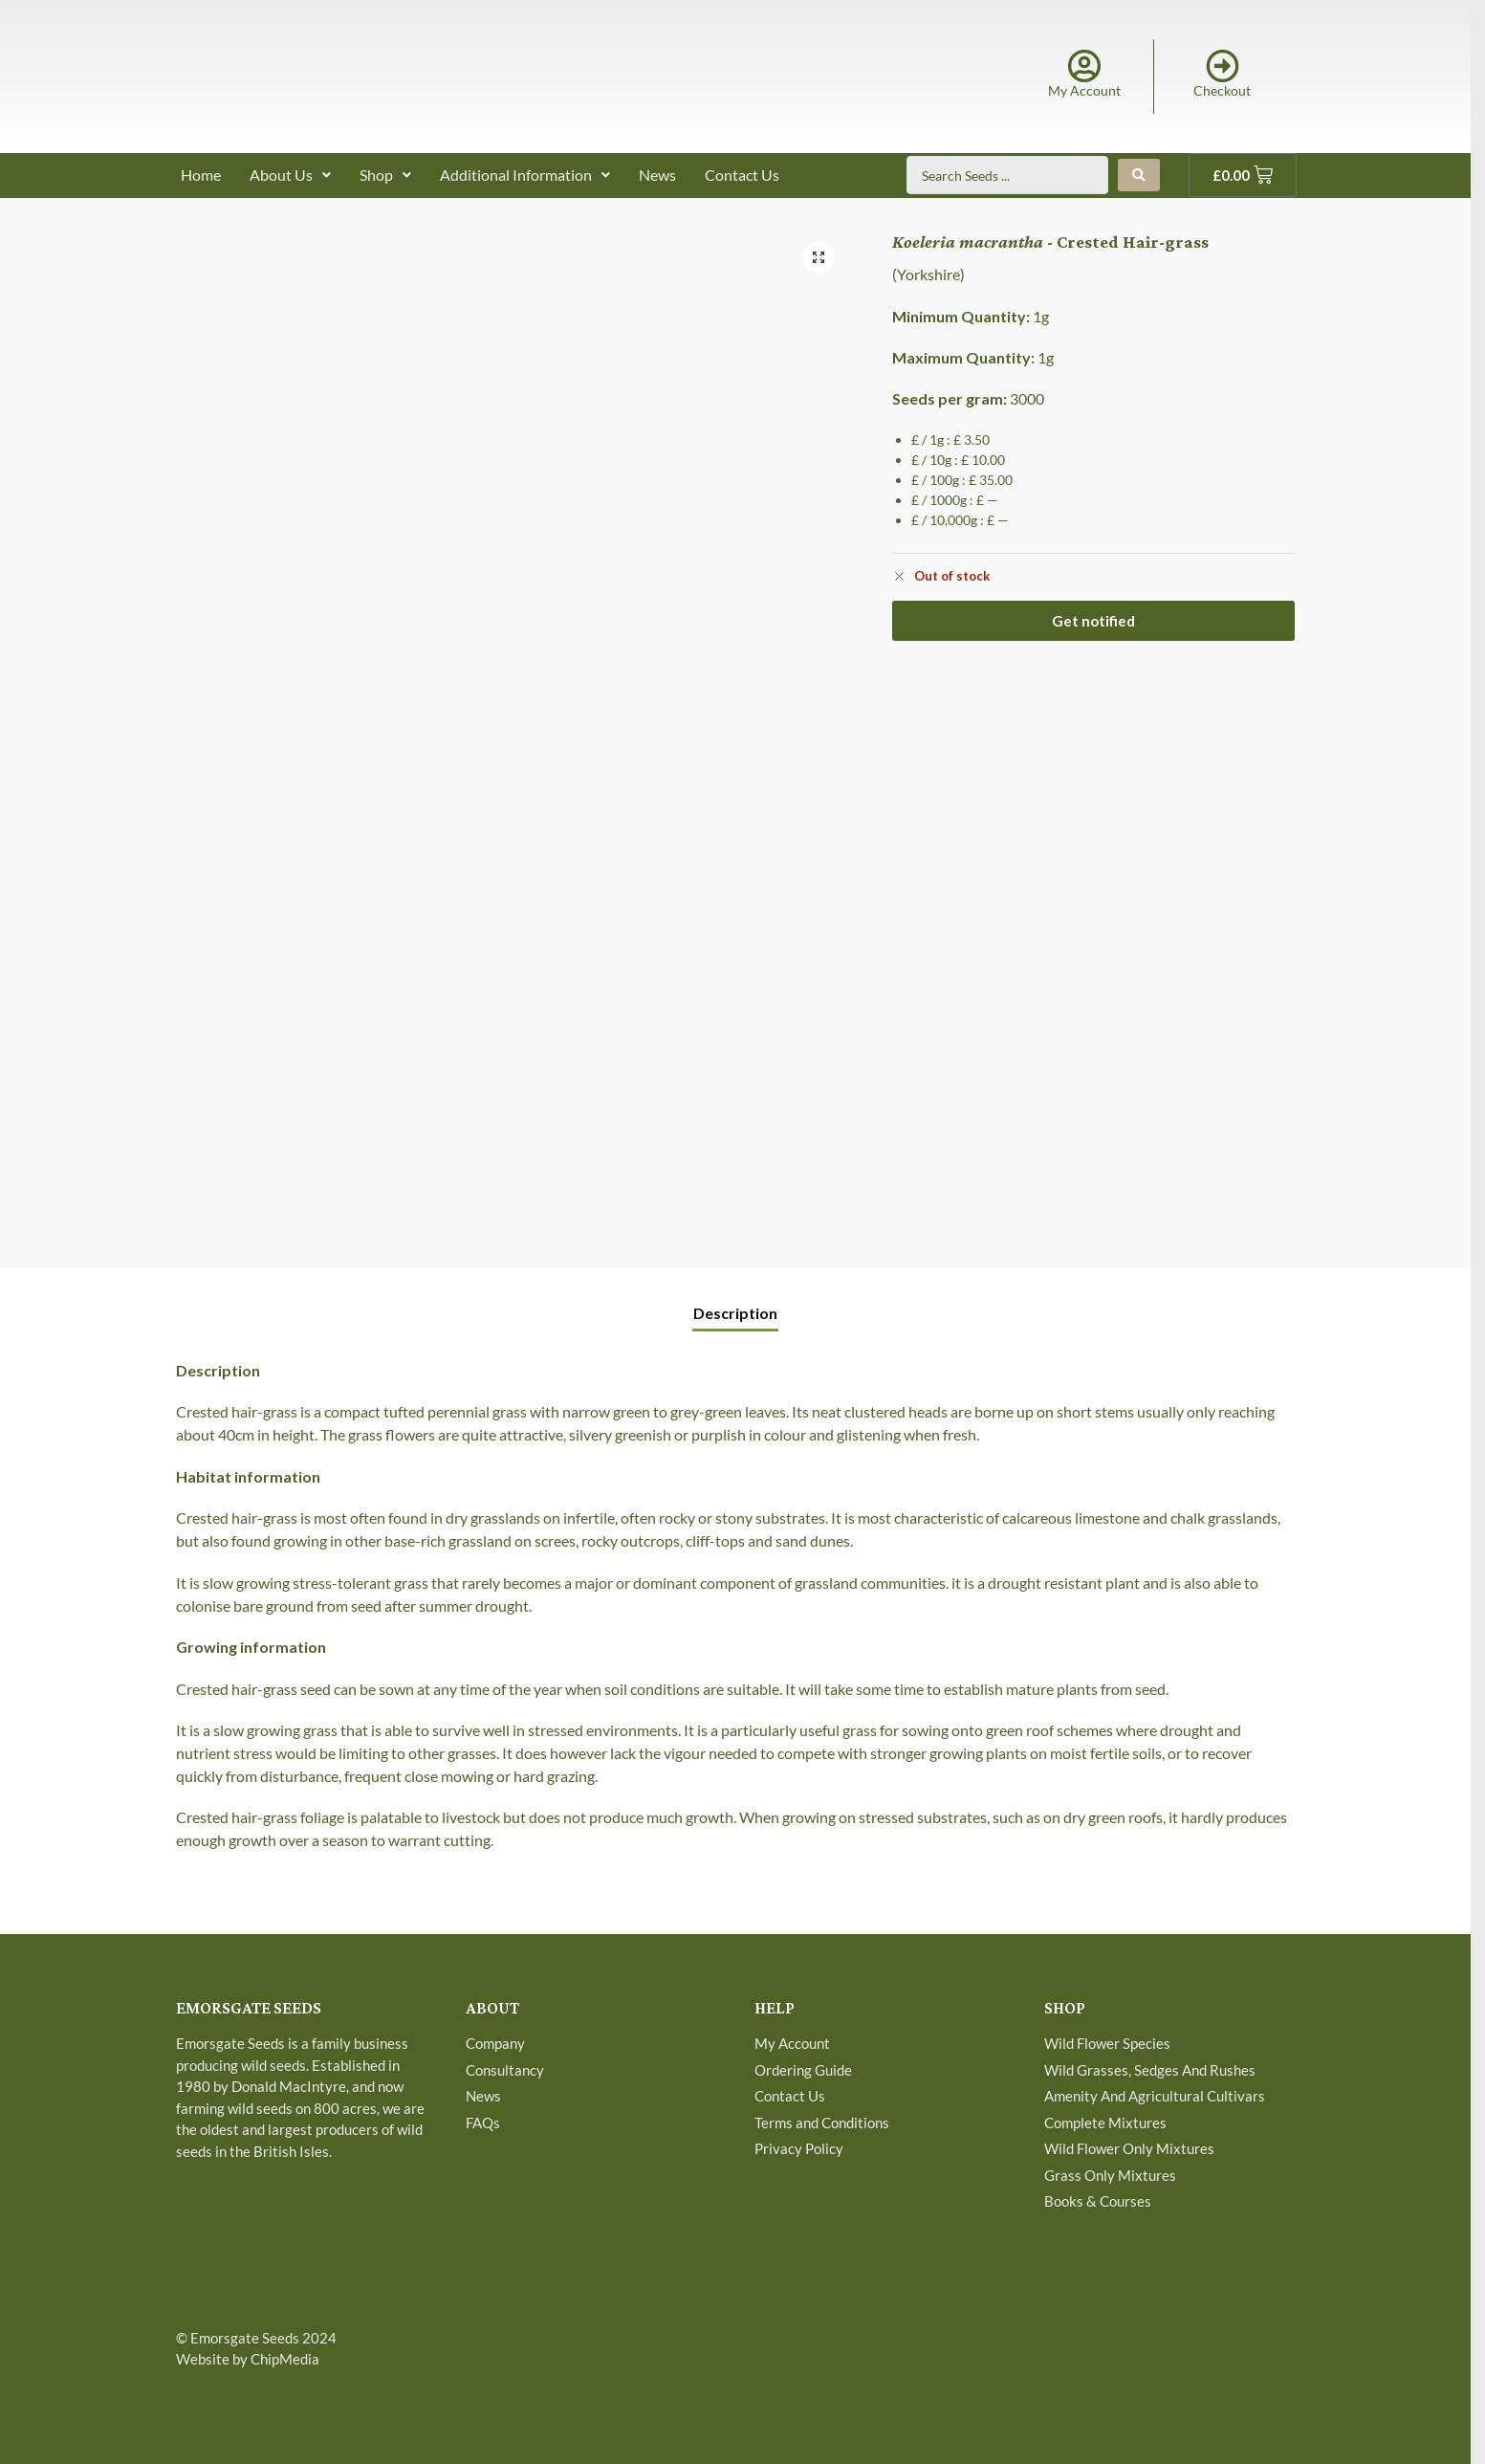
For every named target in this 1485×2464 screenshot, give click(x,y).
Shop (385, 174)
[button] (818, 257)
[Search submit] (1139, 175)
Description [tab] (735, 1313)
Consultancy (505, 2070)
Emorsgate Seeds (244, 2337)
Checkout (1222, 90)
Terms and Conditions (821, 2122)
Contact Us (742, 174)
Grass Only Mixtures (1110, 2175)
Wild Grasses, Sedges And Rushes (1150, 2070)
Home (201, 174)
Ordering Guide (803, 2070)
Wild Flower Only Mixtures (1129, 2148)
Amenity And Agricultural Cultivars (1154, 2095)
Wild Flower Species (1107, 2043)
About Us (290, 174)
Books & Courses (1097, 2201)
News (657, 174)
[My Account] (1084, 65)
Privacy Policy (798, 2148)
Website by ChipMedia (247, 2358)
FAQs (483, 2122)
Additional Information (525, 174)
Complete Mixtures (1105, 2122)
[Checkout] (1222, 65)
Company (495, 2043)
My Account (1084, 90)
